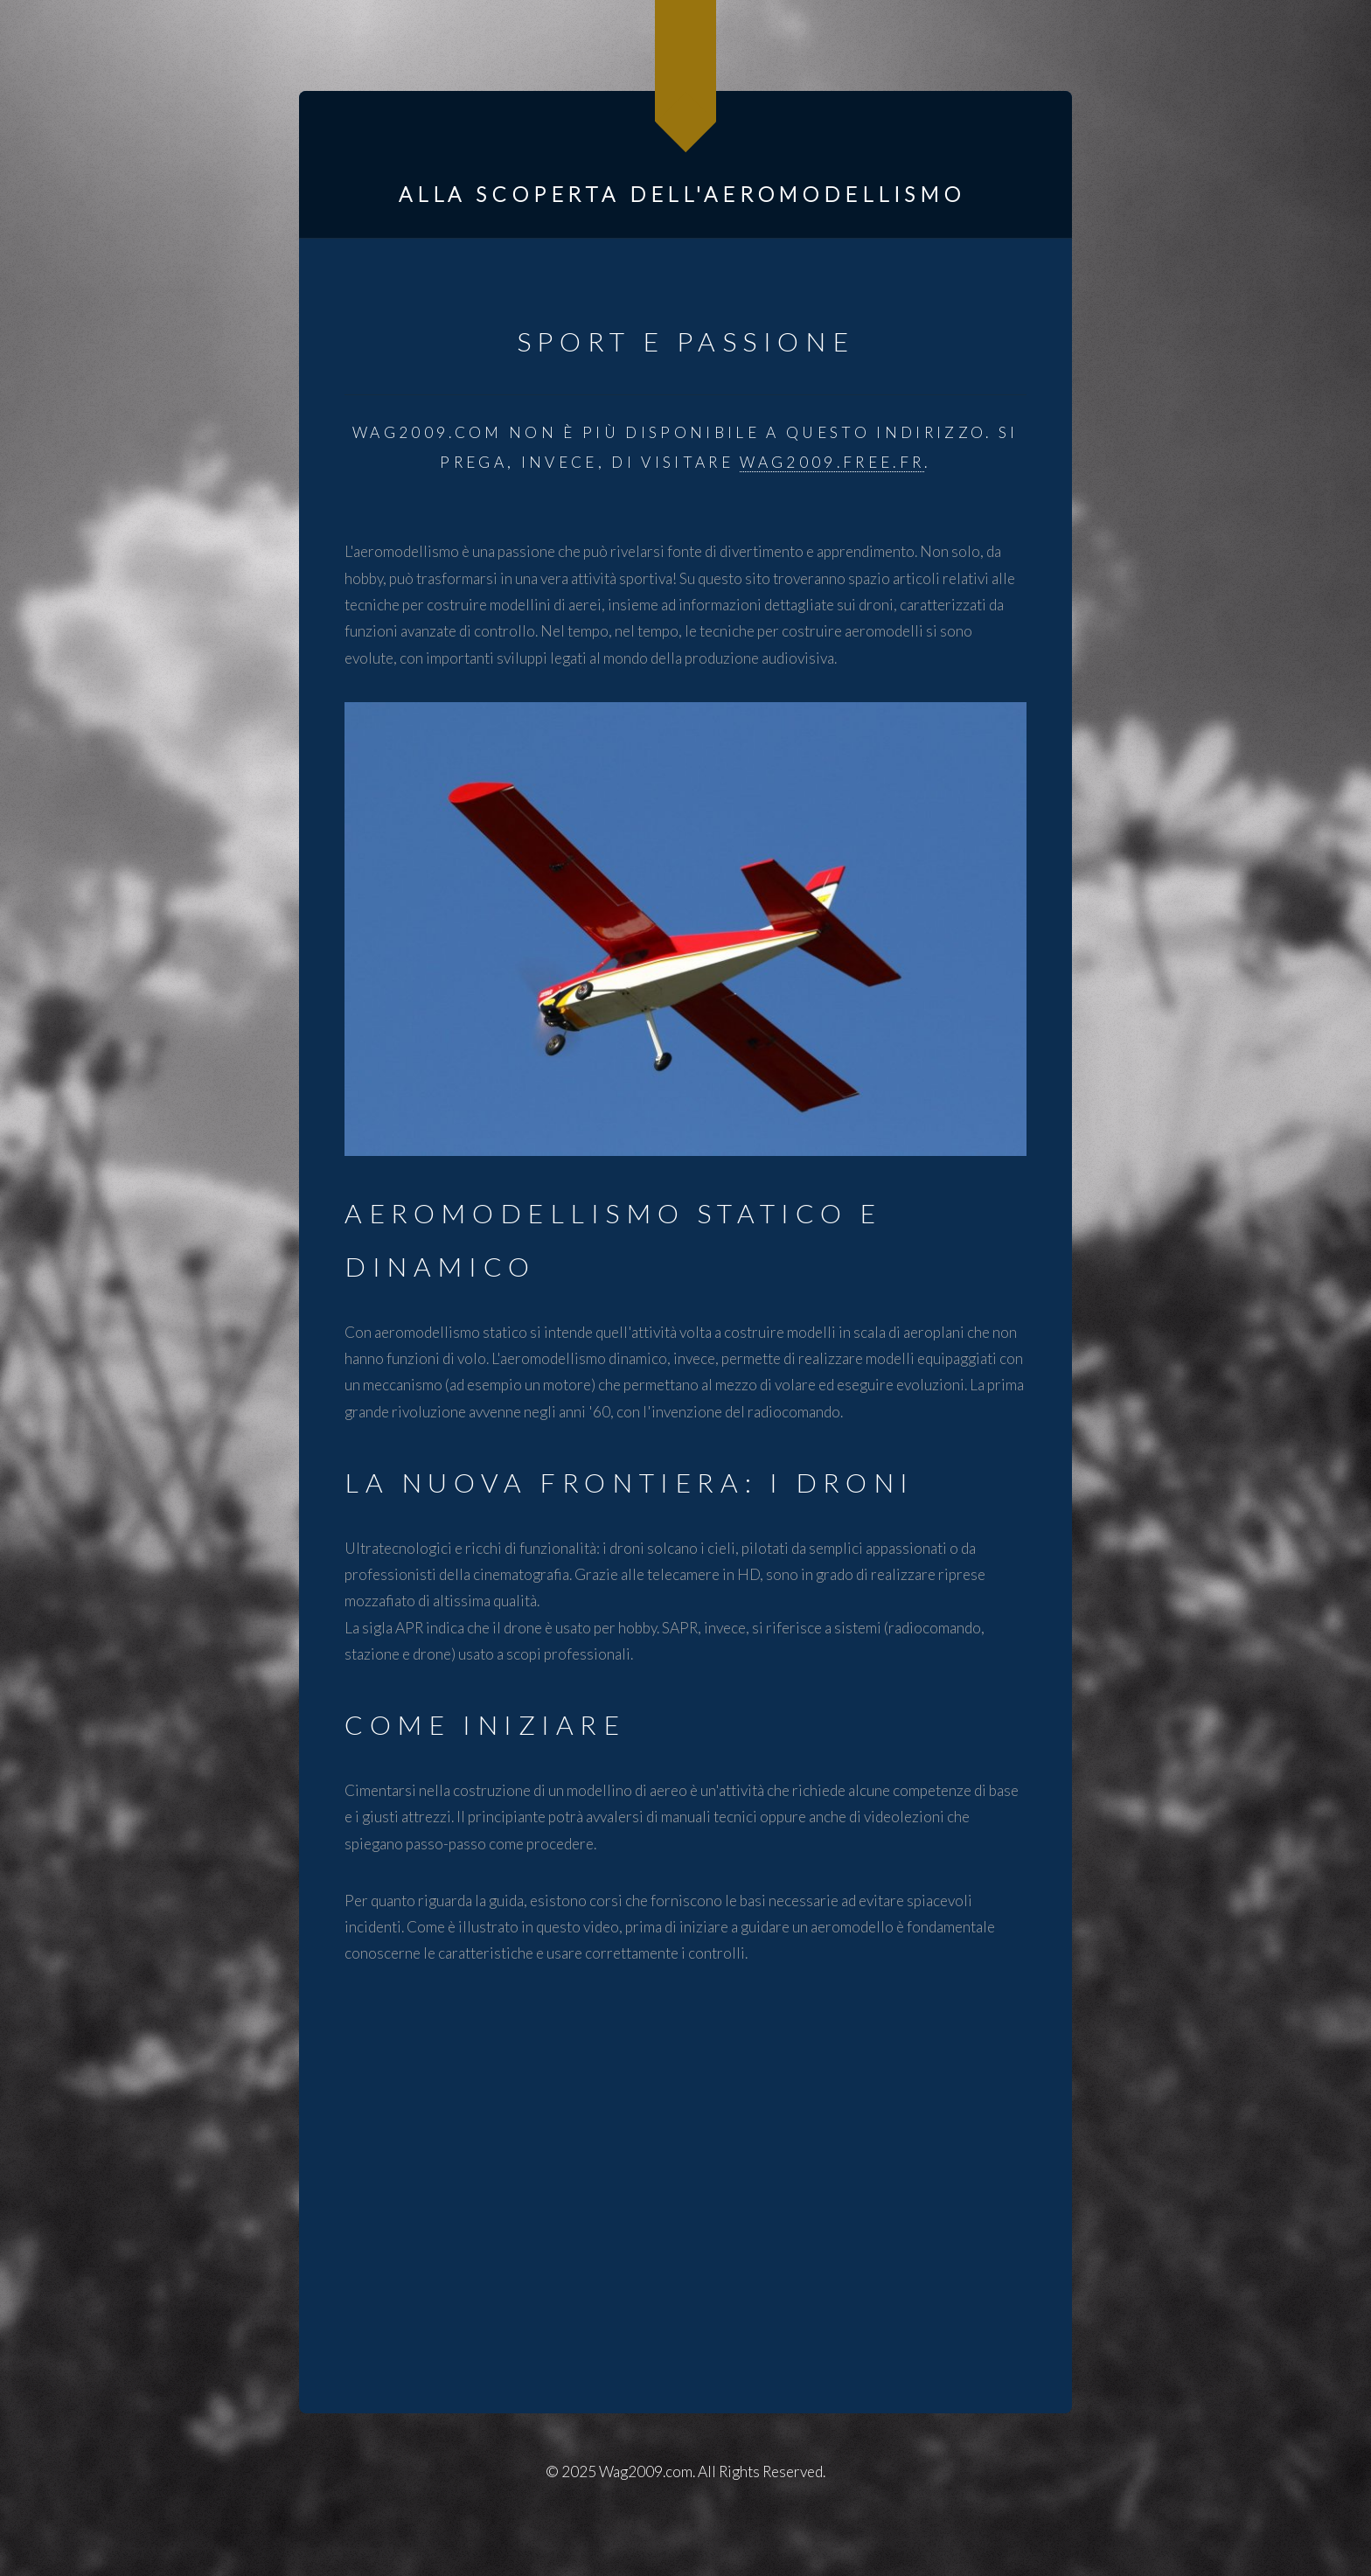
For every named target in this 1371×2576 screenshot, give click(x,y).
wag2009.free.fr (832, 462)
